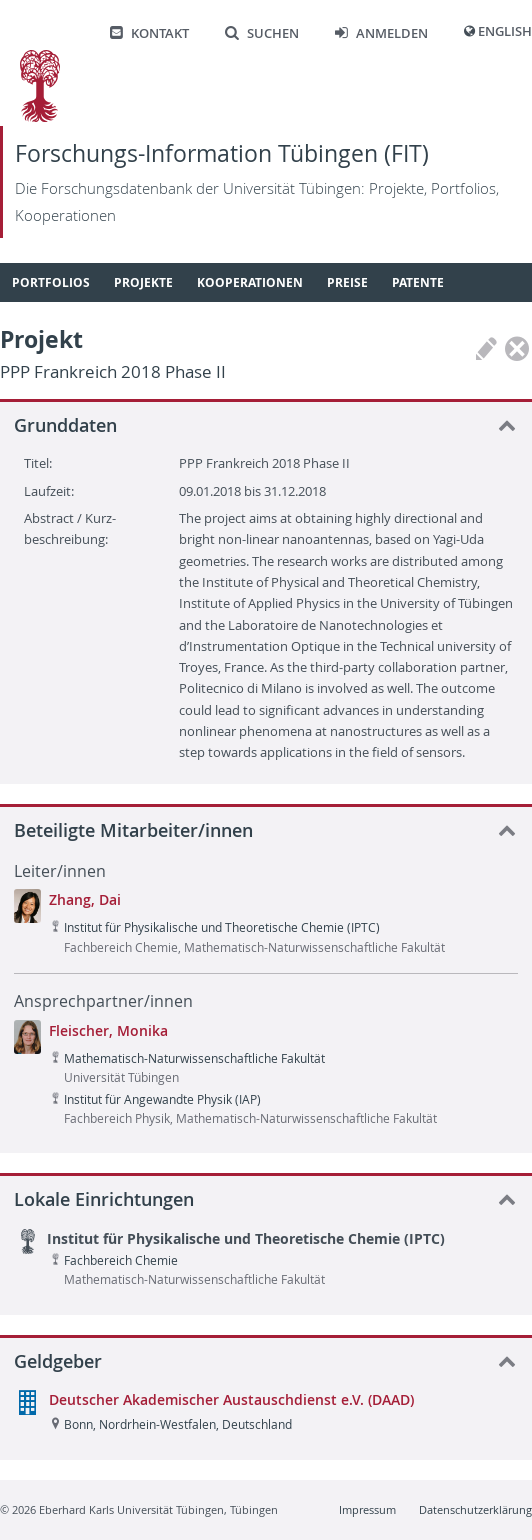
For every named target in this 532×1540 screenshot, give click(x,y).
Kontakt (149, 33)
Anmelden (381, 33)
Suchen (262, 33)
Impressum (367, 1509)
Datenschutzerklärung (475, 1509)
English (505, 31)
